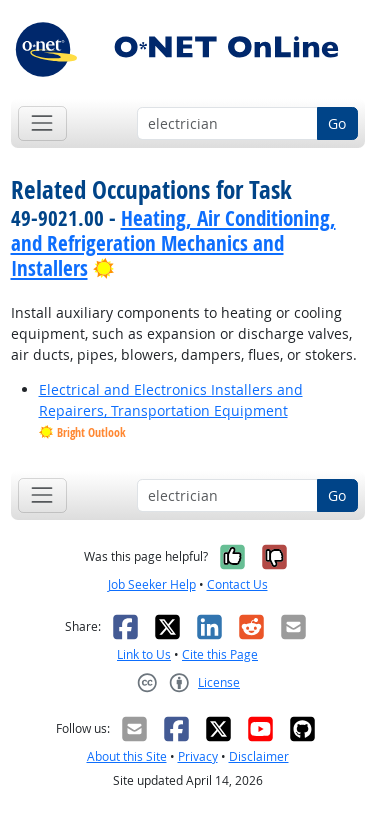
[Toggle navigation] (42, 123)
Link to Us (144, 654)
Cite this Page (220, 654)
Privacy (198, 756)
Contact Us (237, 584)
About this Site (127, 756)
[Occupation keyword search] (227, 124)
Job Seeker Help (152, 584)
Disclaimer (259, 756)
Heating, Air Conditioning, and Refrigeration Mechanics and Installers (173, 243)
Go (337, 123)
